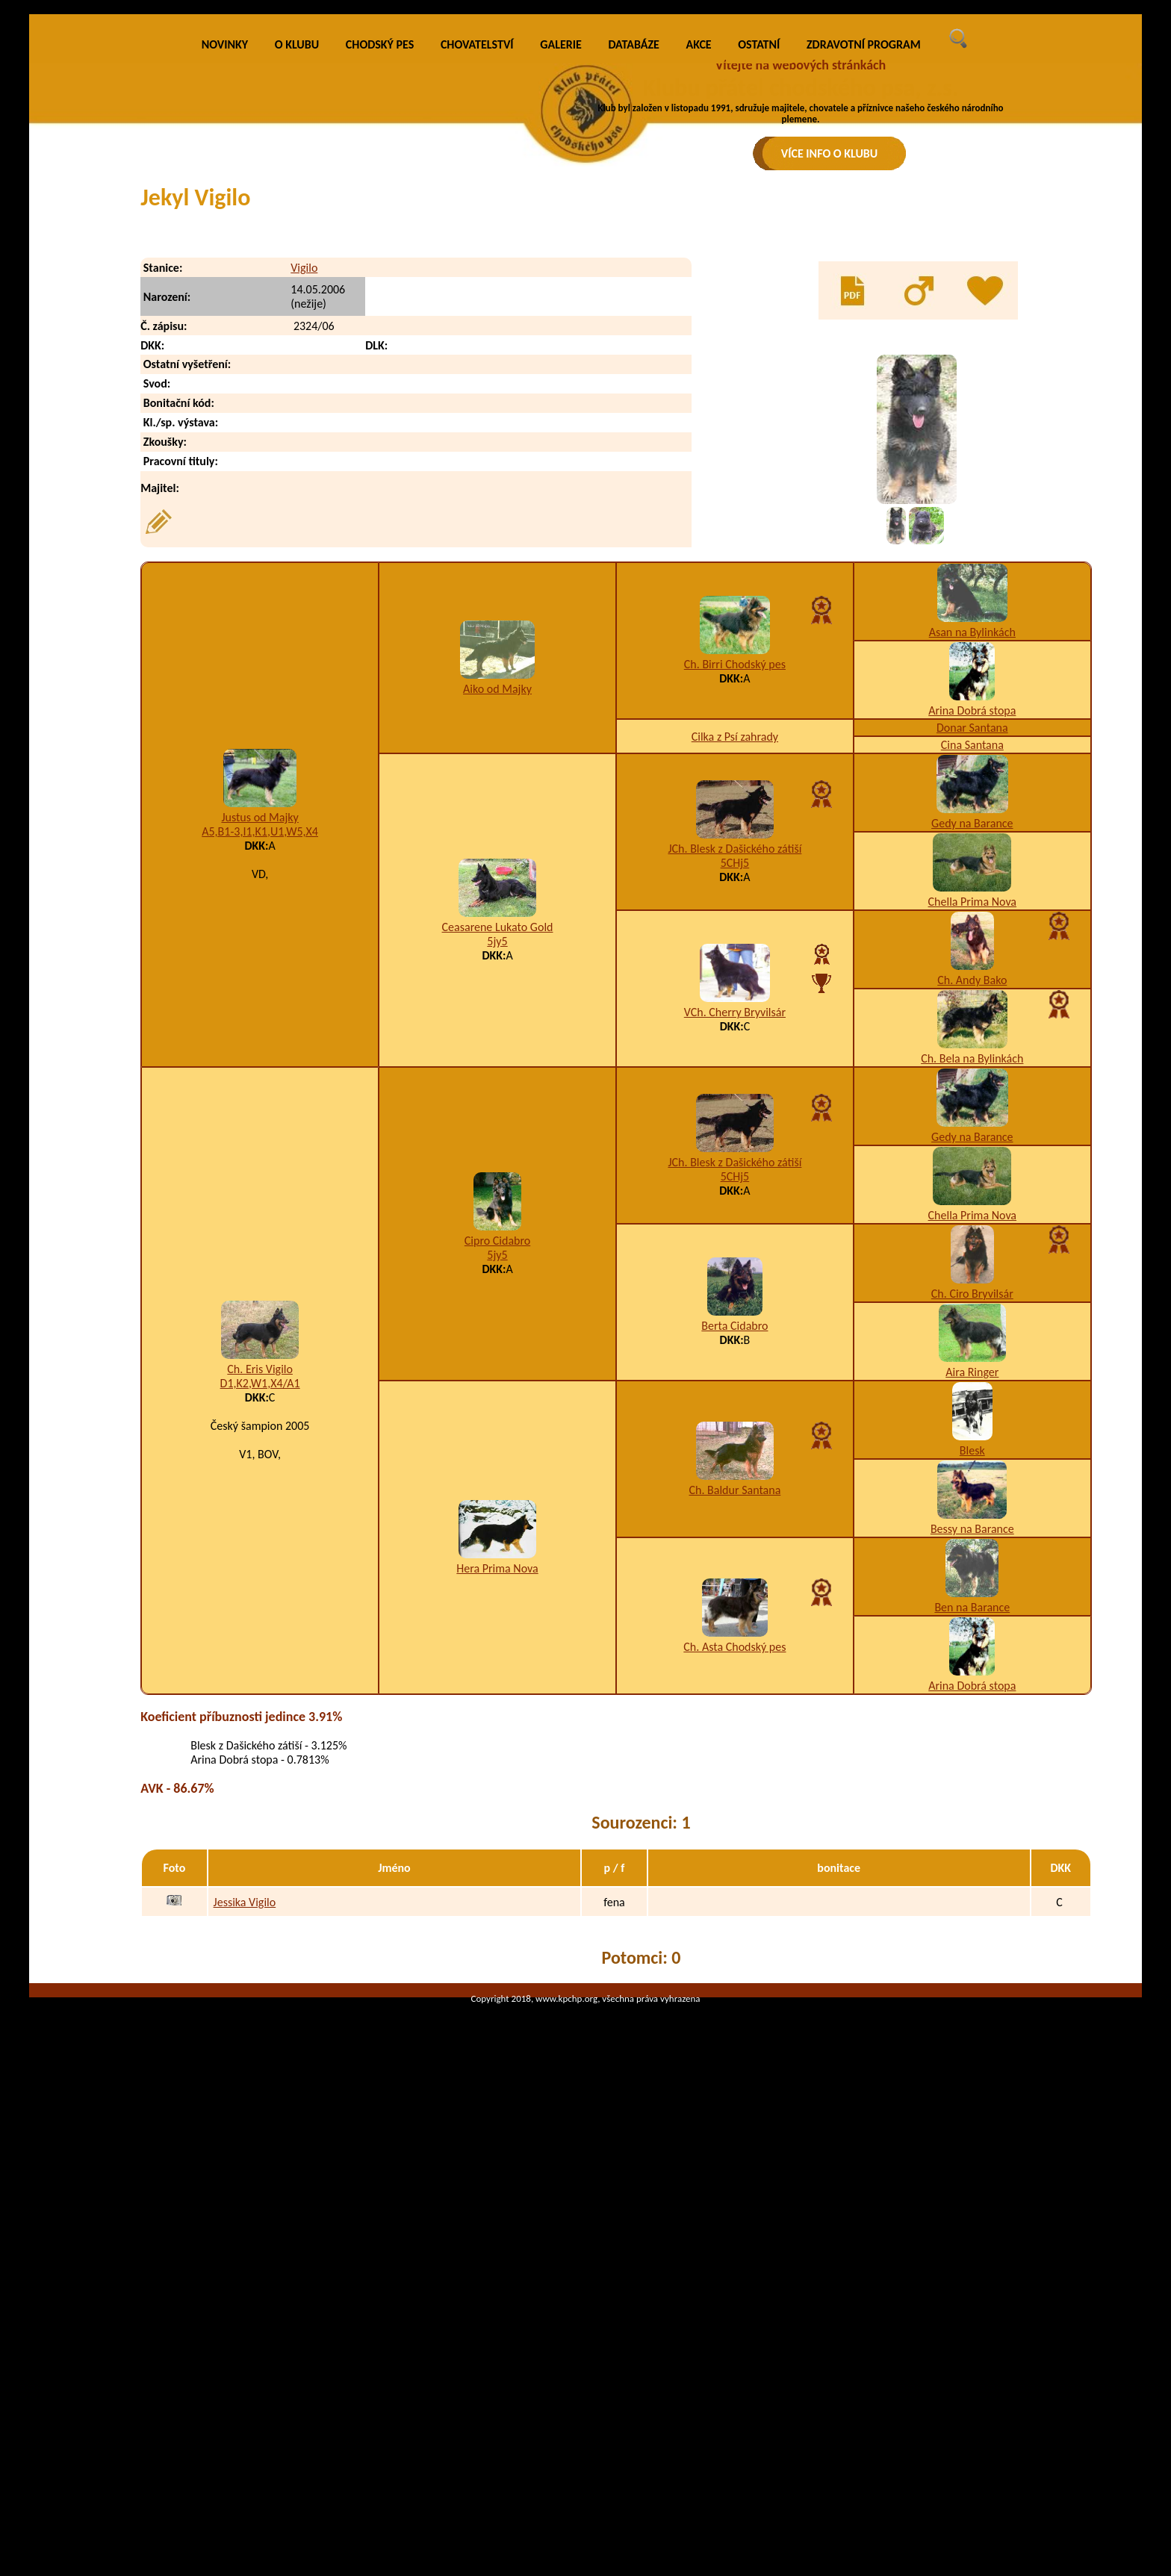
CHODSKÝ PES (380, 317)
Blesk (972, 1723)
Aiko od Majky (497, 961)
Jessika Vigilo (245, 2175)
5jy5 (497, 1214)
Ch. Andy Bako (972, 1252)
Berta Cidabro (734, 1598)
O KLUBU (297, 317)
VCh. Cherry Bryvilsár (735, 1285)
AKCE (699, 317)
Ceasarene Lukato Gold (497, 1199)
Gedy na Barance (972, 1096)
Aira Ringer (971, 1644)
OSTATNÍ (759, 317)
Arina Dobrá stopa (972, 983)
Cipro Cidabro (497, 1513)
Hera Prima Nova (497, 1841)
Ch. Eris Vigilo (260, 1641)
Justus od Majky (259, 1090)
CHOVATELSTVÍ (477, 317)
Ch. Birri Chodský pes (735, 937)
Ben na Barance (972, 1880)
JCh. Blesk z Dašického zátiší (734, 1121)
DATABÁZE (633, 317)
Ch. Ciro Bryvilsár (972, 1566)
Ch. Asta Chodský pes (734, 1919)
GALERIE (561, 317)
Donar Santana (972, 1000)
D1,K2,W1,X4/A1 (260, 1656)
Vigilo (304, 540)
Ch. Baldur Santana (734, 1762)
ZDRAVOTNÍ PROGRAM (864, 317)
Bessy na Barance (972, 1801)
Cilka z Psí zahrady (735, 1009)
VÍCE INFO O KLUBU (829, 153)
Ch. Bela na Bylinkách (972, 1331)
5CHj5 (735, 1135)
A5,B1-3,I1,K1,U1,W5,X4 (260, 1104)
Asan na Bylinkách (972, 904)
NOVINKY (225, 317)
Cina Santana (972, 1017)
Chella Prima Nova (972, 1174)
